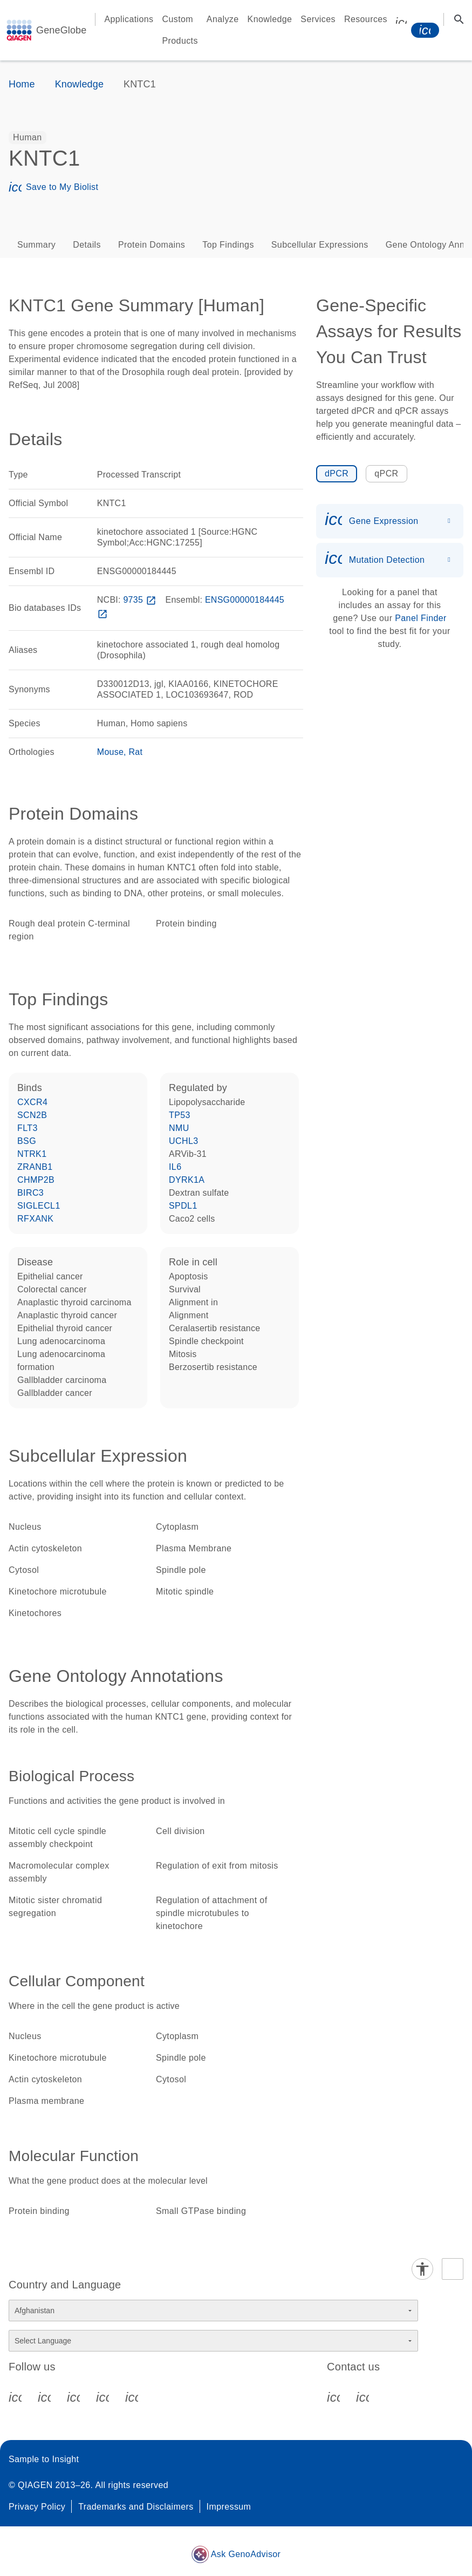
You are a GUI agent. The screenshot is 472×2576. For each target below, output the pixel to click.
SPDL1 (183, 1205)
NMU (179, 1128)
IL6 (175, 1166)
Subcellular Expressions (319, 244)
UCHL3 (183, 1141)
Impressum (229, 2506)
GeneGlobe (61, 30)
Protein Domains (151, 244)
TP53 (179, 1115)
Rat (136, 752)
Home (22, 84)
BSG (26, 1141)
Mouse (110, 752)
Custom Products (180, 30)
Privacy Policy (37, 2506)
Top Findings (228, 244)
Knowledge (270, 19)
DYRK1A (186, 1179)
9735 (140, 599)
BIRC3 (30, 1192)
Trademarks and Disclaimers (135, 2506)
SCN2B (32, 1115)
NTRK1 (31, 1153)
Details (87, 244)
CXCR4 (32, 1102)
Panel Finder (421, 618)
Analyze (223, 19)
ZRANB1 (35, 1166)
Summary (36, 244)
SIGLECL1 (38, 1205)
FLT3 (27, 1128)
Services (318, 19)
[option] (27, 137)
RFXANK (35, 1218)
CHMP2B (35, 1179)
